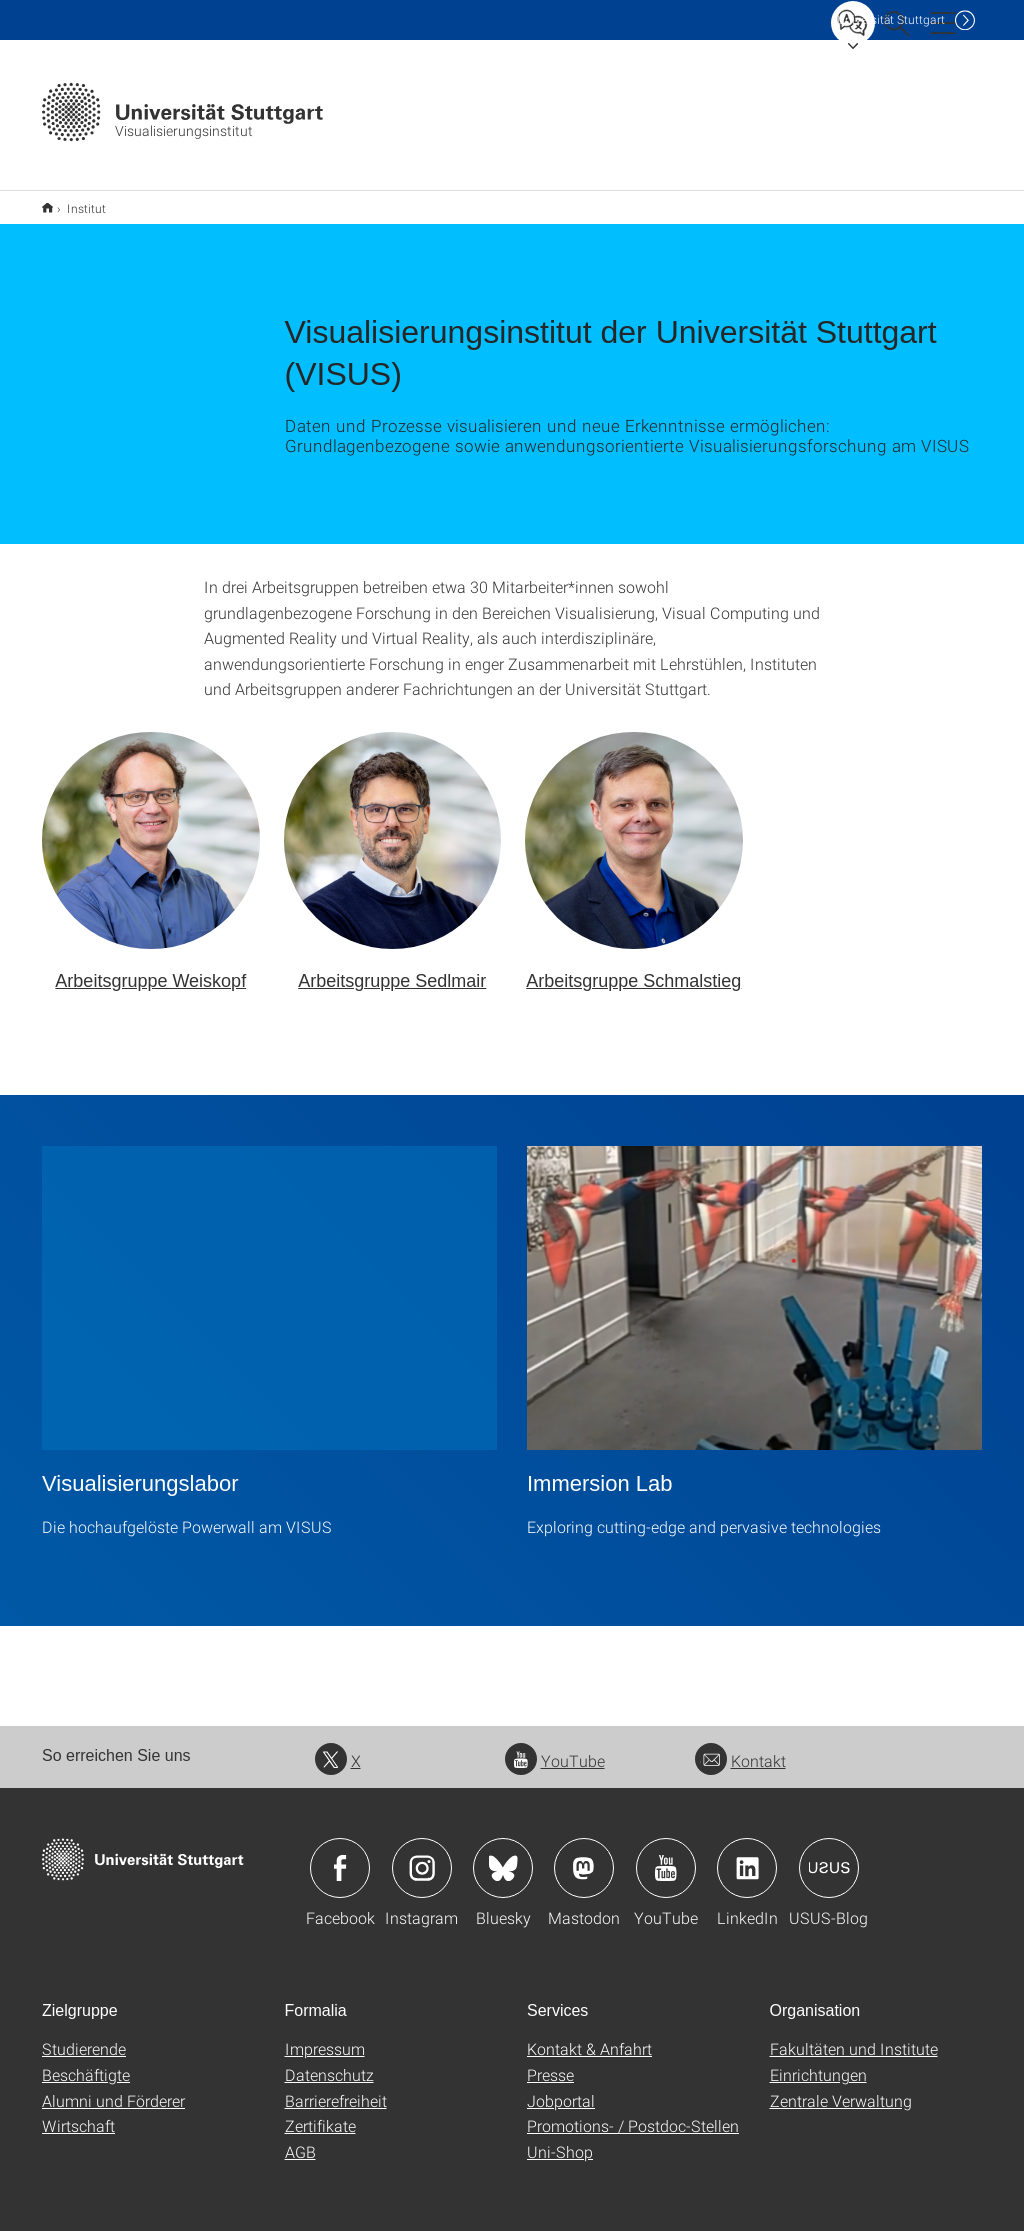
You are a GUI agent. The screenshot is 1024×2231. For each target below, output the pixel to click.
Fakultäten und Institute (854, 2035)
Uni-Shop (560, 2138)
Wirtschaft (78, 2112)
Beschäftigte (86, 2061)
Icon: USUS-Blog (829, 1855)
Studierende (84, 2035)
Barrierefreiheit (336, 2087)
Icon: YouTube (666, 1855)
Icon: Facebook (340, 1855)
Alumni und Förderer (113, 2087)
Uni (891, 19)
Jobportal (561, 2087)
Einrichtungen (818, 2061)
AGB (300, 2138)
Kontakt (740, 1747)
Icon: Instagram (422, 1855)
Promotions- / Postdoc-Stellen (633, 2112)
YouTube (555, 1747)
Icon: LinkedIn (747, 1855)
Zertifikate (320, 2112)
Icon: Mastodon (584, 1855)
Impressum (325, 2035)
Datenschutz (329, 2061)
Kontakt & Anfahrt (589, 2035)
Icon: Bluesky (503, 1855)
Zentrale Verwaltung (841, 2087)
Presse (550, 2061)
